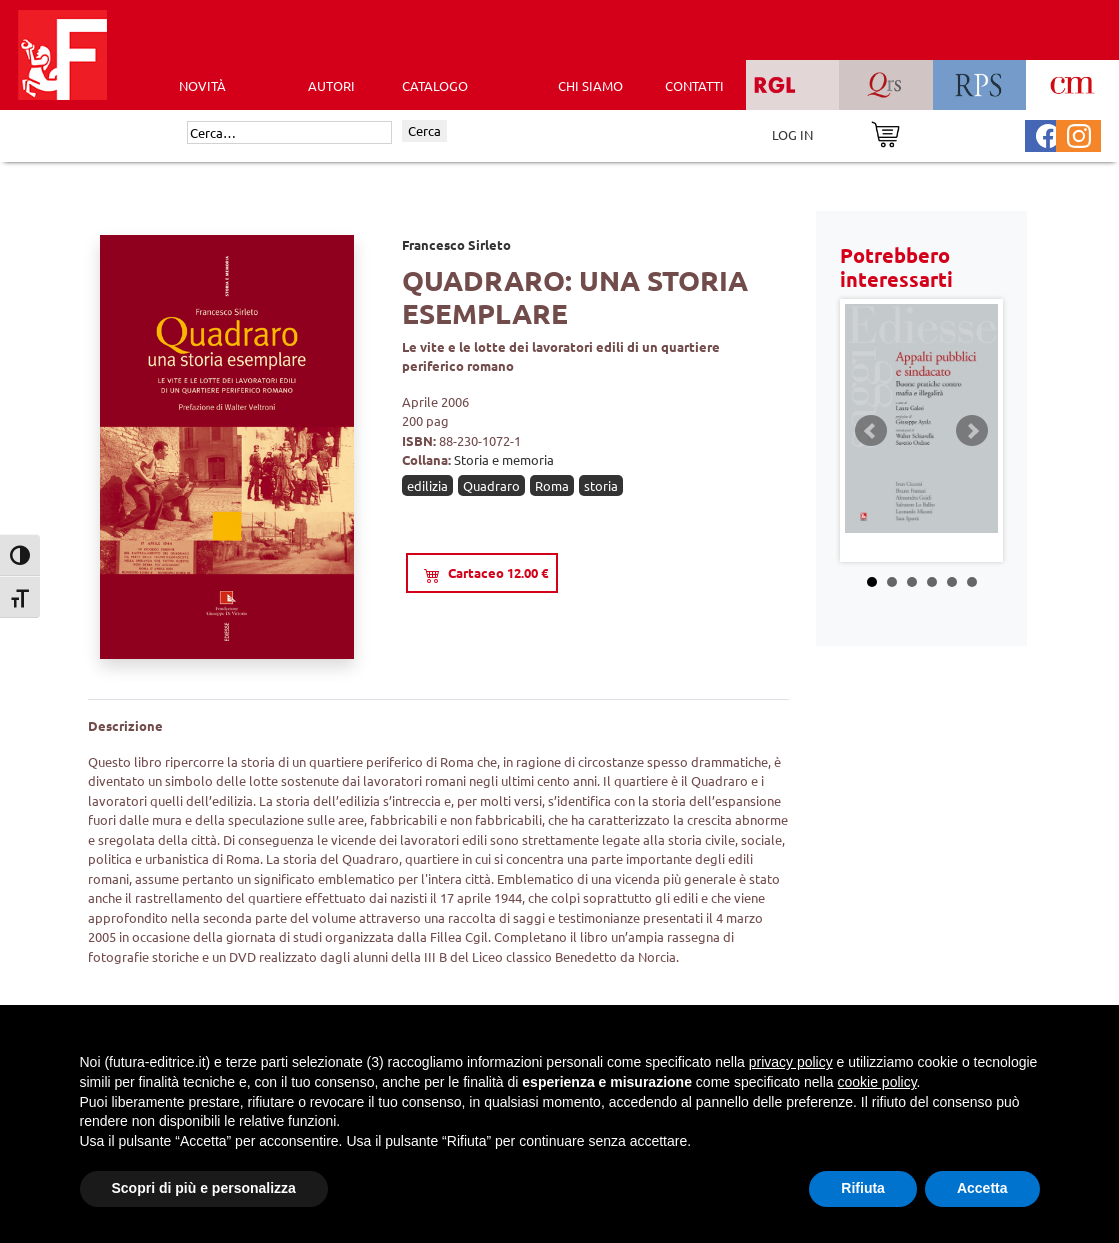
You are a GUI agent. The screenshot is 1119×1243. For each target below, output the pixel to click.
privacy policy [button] (791, 1062)
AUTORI (331, 85)
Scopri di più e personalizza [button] (204, 1188)
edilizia (427, 485)
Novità (202, 85)
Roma (552, 485)
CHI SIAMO (590, 85)
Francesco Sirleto (456, 244)
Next (972, 431)
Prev (871, 431)
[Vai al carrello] (885, 132)
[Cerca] (289, 133)
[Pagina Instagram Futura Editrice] (1079, 133)
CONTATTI (694, 85)
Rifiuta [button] (863, 1188)
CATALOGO (435, 85)
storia (601, 485)
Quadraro (491, 485)
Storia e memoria (504, 459)
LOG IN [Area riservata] (792, 134)
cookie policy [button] (876, 1082)
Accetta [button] (982, 1188)
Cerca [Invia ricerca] (424, 130)
